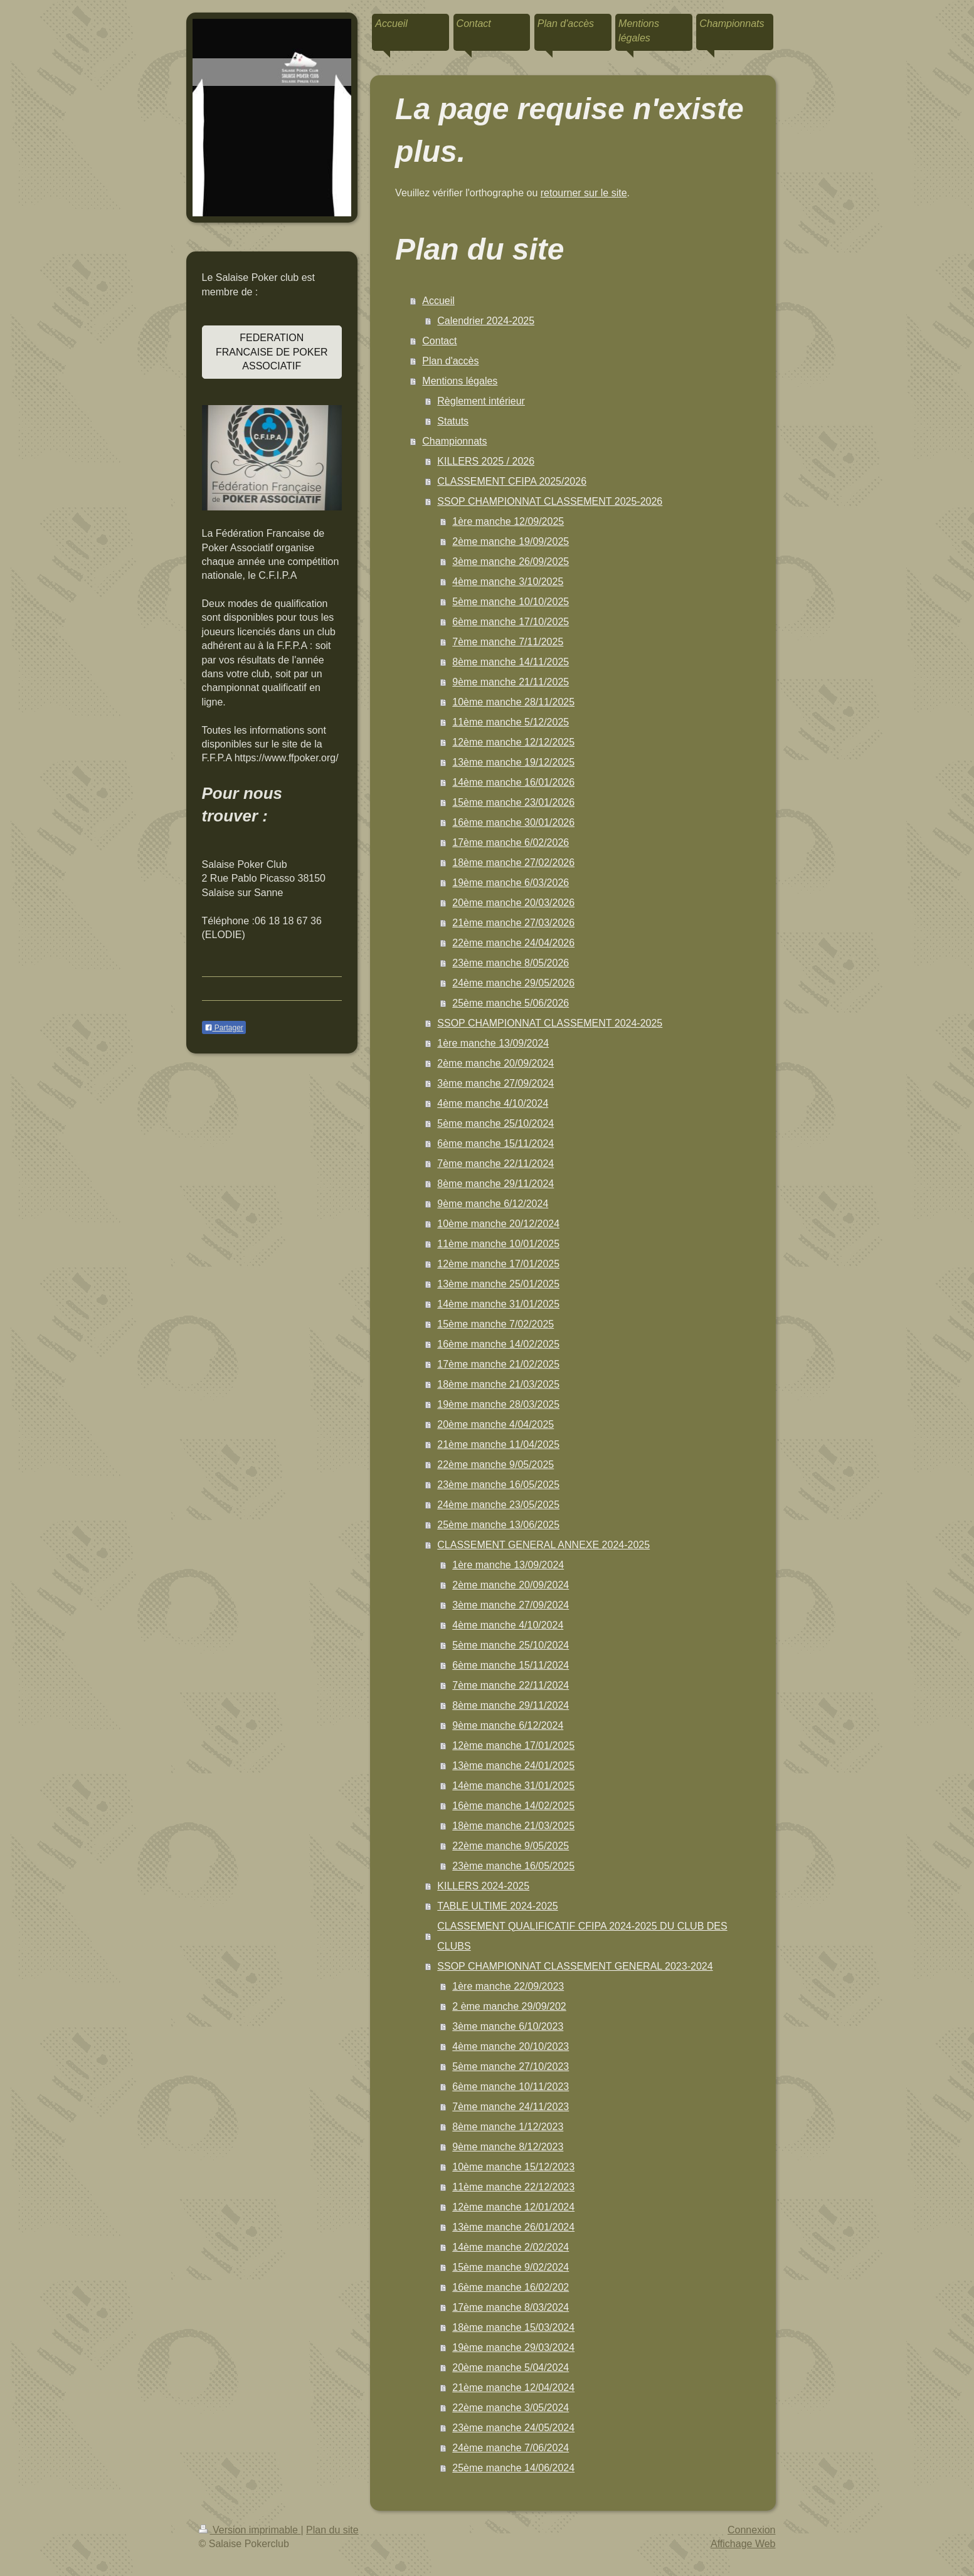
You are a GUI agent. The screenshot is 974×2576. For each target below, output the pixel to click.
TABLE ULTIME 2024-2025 (497, 1906)
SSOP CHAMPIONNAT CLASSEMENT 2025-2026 (549, 501)
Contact (439, 340)
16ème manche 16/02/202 (510, 2287)
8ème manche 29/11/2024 (495, 1183)
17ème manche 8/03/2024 (510, 2307)
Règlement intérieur (481, 401)
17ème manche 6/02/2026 (510, 842)
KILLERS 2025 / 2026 (485, 461)
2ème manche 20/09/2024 (495, 1063)
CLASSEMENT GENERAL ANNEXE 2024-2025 (543, 1544)
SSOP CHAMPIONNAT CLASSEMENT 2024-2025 (549, 1023)
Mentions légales (459, 381)
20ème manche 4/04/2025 (495, 1424)
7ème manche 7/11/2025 (507, 641)
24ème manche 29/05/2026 (513, 983)
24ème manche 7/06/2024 (510, 2447)
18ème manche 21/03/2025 (498, 1384)
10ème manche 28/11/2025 (513, 702)
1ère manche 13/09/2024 (493, 1043)
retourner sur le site (584, 192)
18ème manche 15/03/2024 (513, 2327)
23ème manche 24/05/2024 (513, 2427)
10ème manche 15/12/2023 (513, 2167)
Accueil (438, 300)
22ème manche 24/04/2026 (513, 942)
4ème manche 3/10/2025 (507, 581)
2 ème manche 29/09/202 (509, 2006)
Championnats (454, 441)
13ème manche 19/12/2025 (513, 762)
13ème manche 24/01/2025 (513, 1765)
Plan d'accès (450, 361)
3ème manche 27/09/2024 (495, 1083)
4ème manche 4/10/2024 (492, 1103)
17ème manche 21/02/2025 (498, 1364)
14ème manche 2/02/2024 (510, 2247)
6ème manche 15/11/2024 (495, 1143)
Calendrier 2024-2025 (485, 320)
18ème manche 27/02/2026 (513, 862)
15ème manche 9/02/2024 (510, 2267)
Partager (223, 1027)
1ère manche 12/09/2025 (508, 521)
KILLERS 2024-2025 (483, 1886)
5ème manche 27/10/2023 (510, 2066)
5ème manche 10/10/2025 (510, 601)
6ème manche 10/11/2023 (510, 2086)
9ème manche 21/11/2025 (510, 682)
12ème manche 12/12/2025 (513, 742)
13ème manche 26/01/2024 (513, 2227)
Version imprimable (250, 2530)
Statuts (452, 421)
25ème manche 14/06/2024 (513, 2468)
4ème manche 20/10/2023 (510, 2046)
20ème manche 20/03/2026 (513, 902)
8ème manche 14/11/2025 (510, 662)
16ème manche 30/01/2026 (513, 822)
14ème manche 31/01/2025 (498, 1304)
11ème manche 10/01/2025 (498, 1243)
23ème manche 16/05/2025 (498, 1484)
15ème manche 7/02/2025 (495, 1324)
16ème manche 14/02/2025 (498, 1344)
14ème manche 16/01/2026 (513, 782)
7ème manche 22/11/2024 (495, 1163)
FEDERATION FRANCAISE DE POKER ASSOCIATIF (272, 351)
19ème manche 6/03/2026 (510, 882)
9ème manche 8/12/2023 (507, 2146)
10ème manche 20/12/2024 (498, 1223)
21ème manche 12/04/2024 (513, 2387)
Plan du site (332, 2530)
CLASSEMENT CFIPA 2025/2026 (511, 481)
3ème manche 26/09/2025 (510, 561)
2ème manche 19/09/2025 (510, 541)
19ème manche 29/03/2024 (513, 2347)
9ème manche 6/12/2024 (492, 1203)
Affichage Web (743, 2543)
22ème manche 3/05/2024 (510, 2407)
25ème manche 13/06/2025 (498, 1524)
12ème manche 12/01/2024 (513, 2207)
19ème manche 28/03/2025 (498, 1404)
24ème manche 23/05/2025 (498, 1504)
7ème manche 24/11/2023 (510, 2106)
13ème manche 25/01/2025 (498, 1284)
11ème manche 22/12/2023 (513, 2187)
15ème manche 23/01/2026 (513, 802)
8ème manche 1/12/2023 (507, 2126)
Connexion (752, 2530)
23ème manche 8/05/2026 (510, 963)
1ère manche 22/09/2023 (508, 1986)
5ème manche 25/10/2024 (495, 1123)
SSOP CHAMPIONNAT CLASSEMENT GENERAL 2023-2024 (574, 1966)
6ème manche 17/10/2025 (510, 621)
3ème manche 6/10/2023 (507, 2026)
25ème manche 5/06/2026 (510, 1003)
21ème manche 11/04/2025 (498, 1444)
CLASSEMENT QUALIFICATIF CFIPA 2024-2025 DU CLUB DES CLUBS (582, 1936)
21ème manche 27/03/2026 (513, 922)
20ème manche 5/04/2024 (510, 2367)
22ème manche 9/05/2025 (495, 1464)
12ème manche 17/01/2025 (498, 1264)
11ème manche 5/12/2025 (510, 722)
